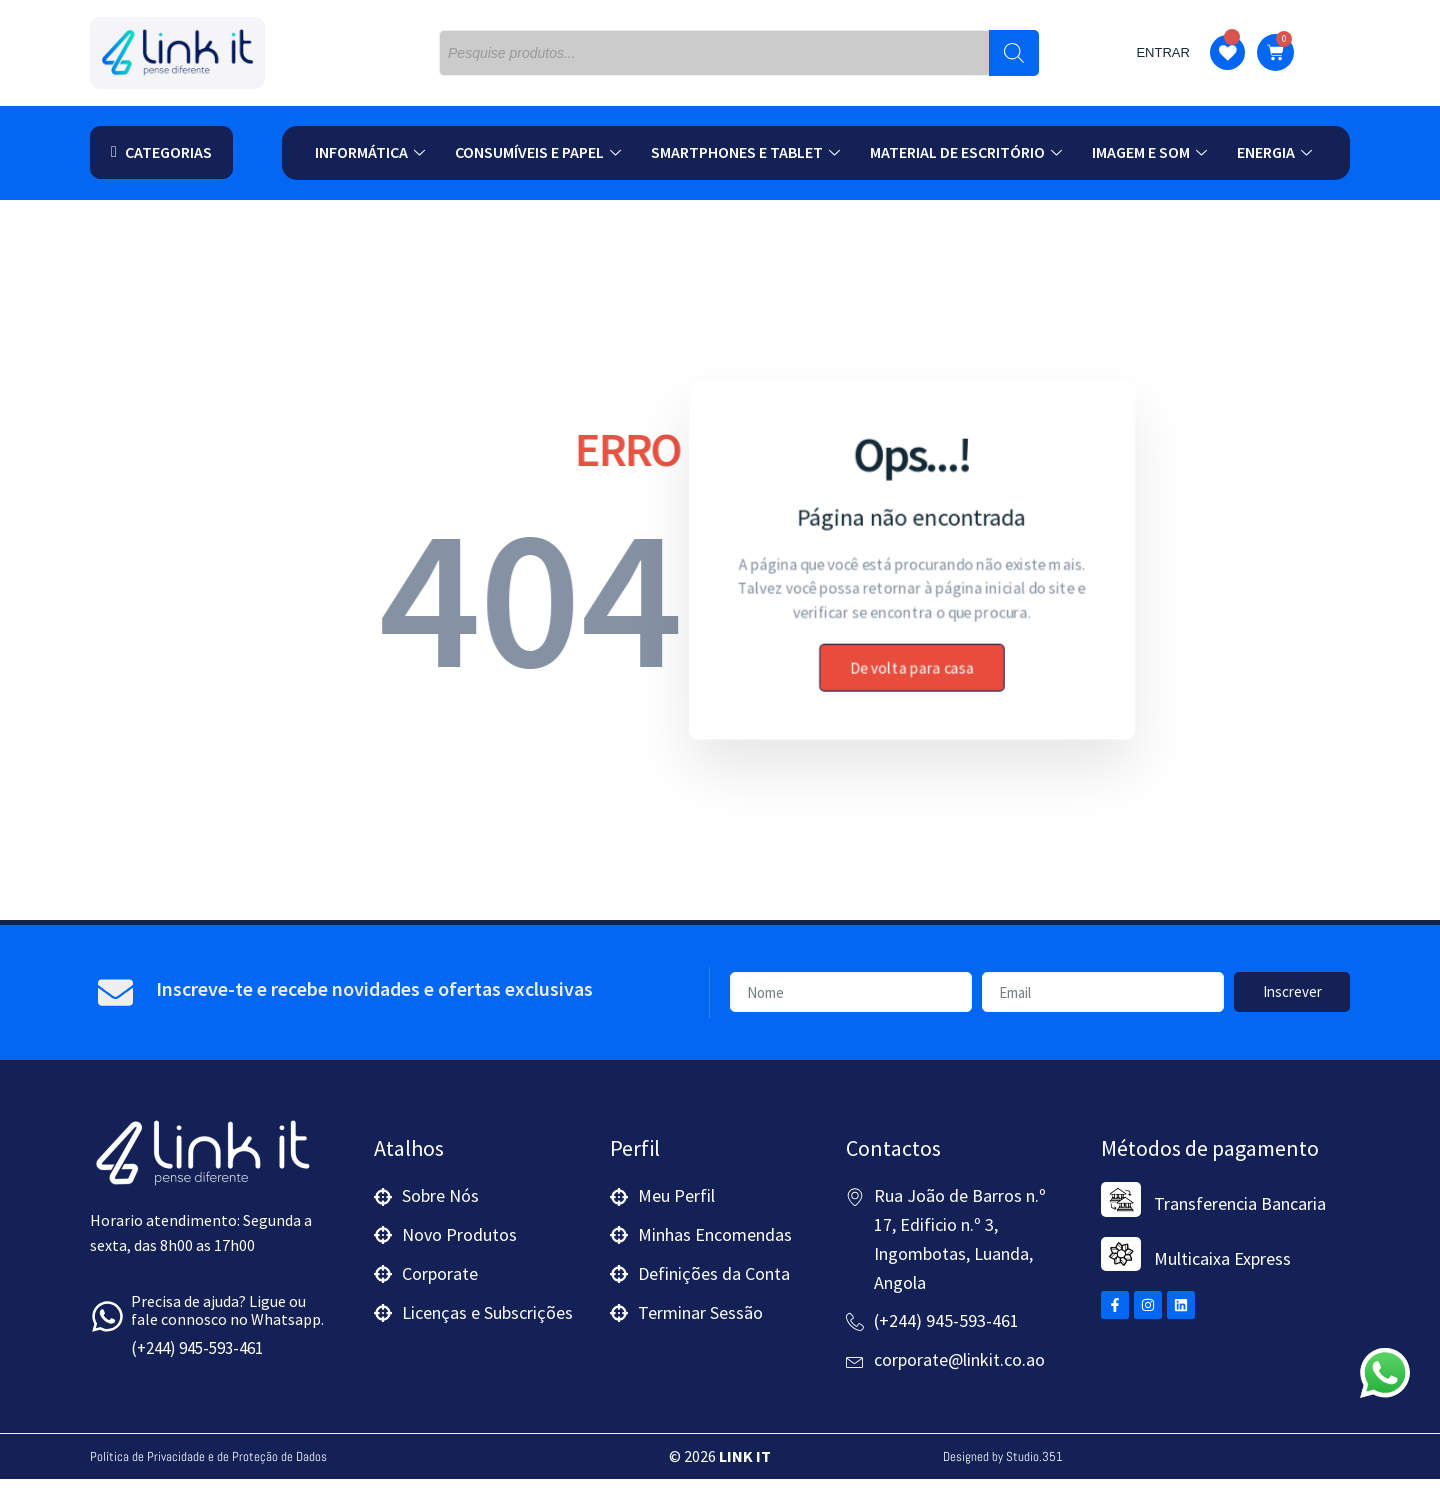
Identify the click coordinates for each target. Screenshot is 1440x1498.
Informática (370, 152)
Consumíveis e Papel (538, 152)
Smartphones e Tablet (745, 152)
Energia (1274, 152)
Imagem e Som (1149, 152)
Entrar (1162, 52)
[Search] (1014, 53)
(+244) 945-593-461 (197, 1368)
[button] (161, 152)
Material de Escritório (966, 152)
